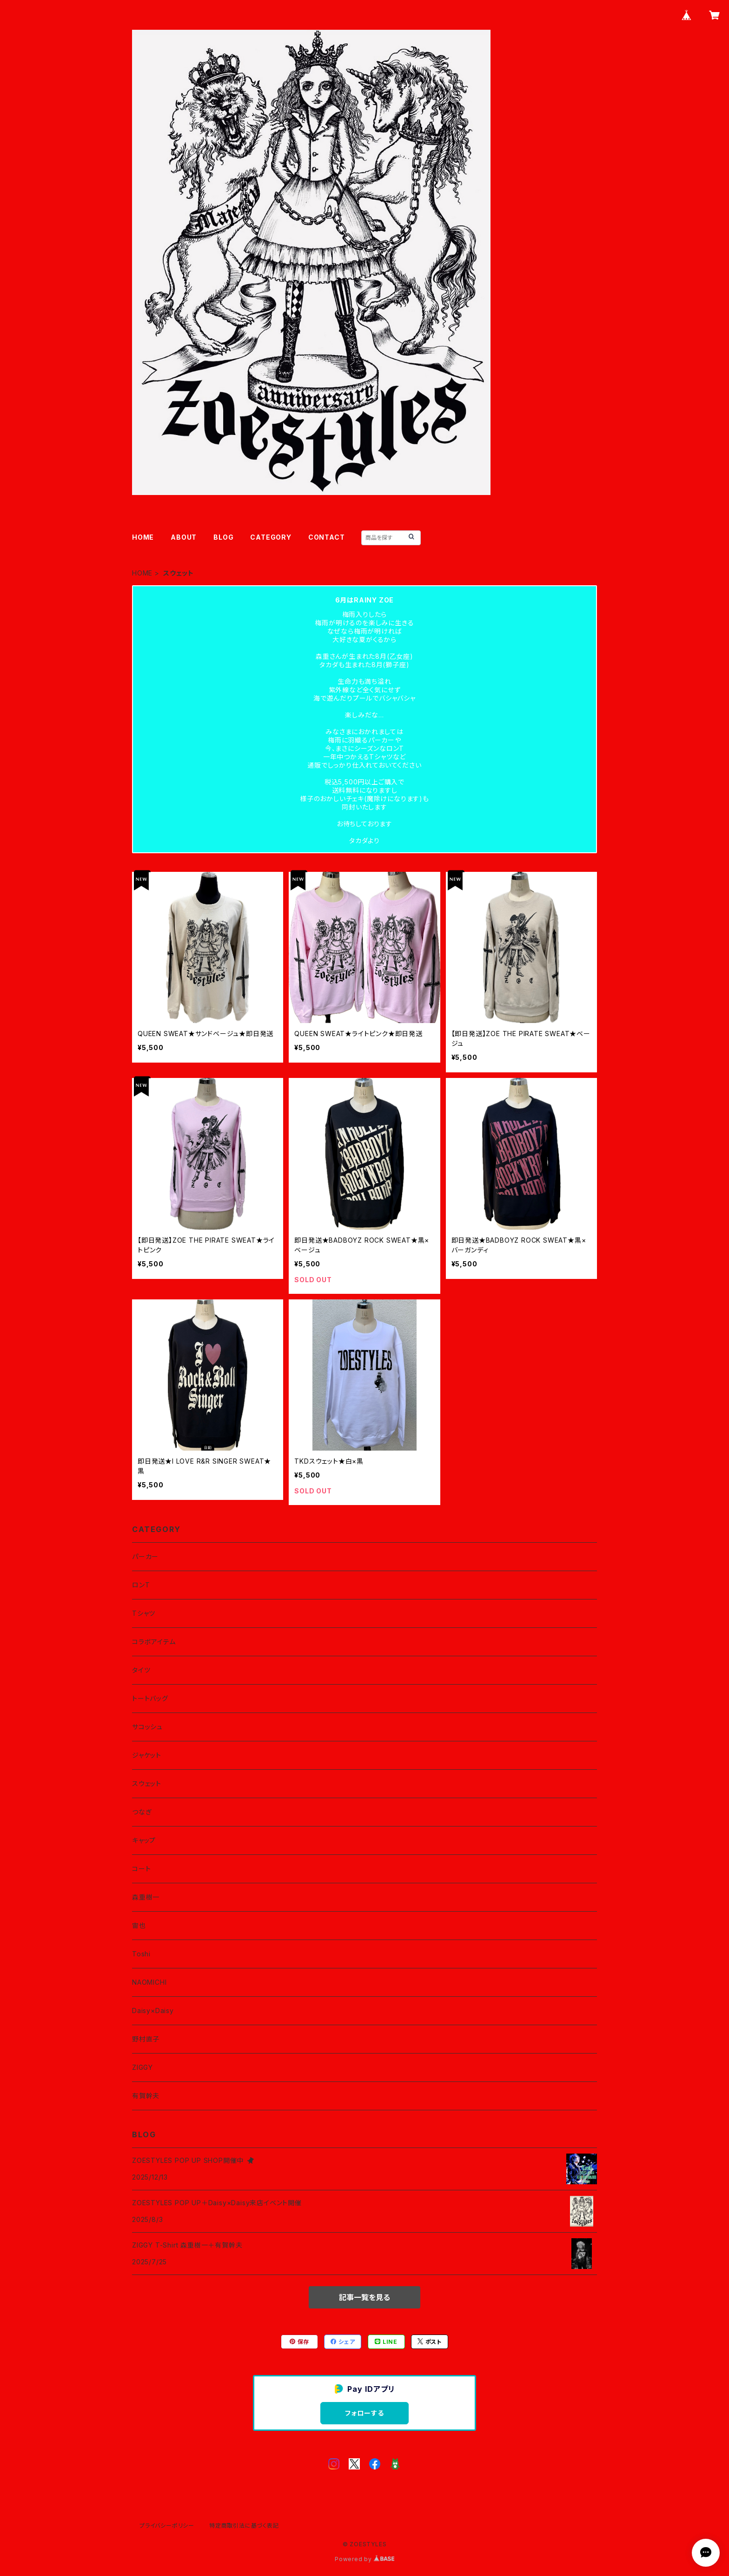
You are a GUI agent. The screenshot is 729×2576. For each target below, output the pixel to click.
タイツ (141, 1670)
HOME (143, 537)
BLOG (223, 537)
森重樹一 (145, 1897)
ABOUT (184, 537)
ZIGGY (142, 2067)
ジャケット (146, 1755)
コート (141, 1869)
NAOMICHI (149, 1982)
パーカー (145, 1556)
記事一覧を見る (364, 2297)
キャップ (144, 1840)
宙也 (139, 1925)
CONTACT (326, 537)
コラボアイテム (154, 1642)
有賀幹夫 (145, 2096)
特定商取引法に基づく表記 (244, 2525)
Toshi (141, 1954)
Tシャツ (143, 1613)
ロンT (141, 1585)
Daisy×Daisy (153, 2010)
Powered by (364, 2559)
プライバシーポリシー (166, 2525)
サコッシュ (147, 1727)
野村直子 (145, 2039)
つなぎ (142, 1812)
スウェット (146, 1783)
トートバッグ (150, 1698)
